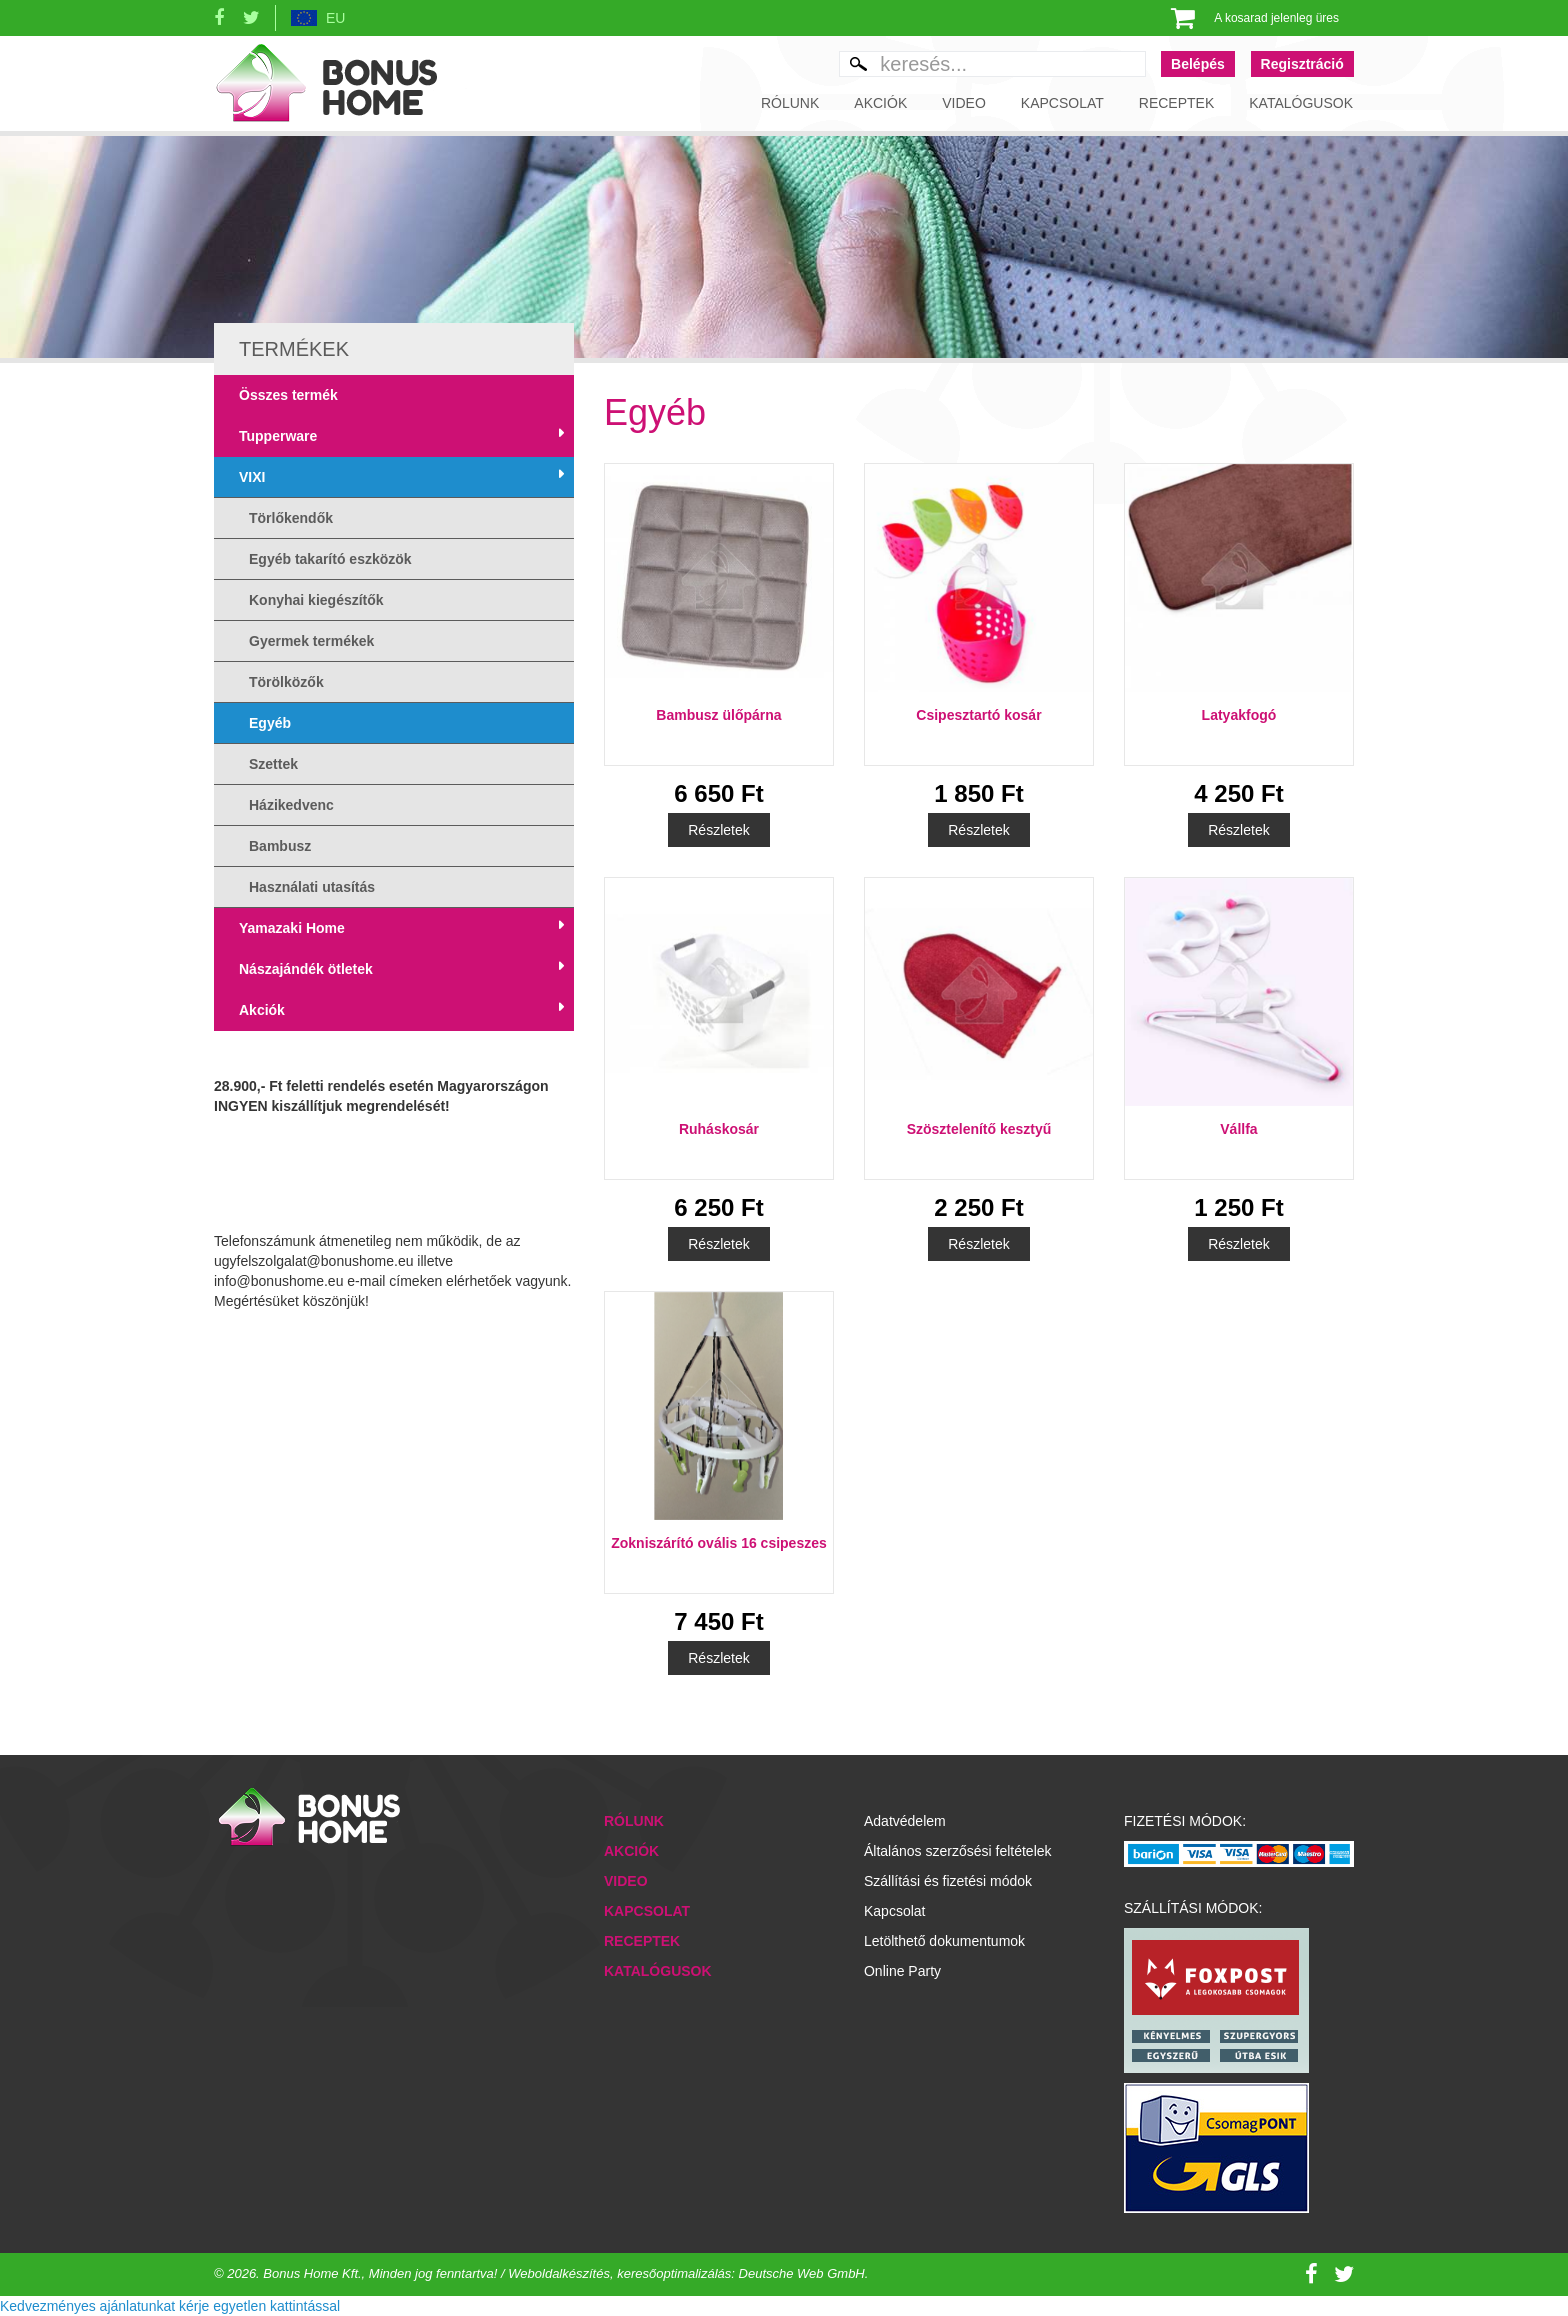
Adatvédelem (905, 1821)
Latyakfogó (1239, 715)
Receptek (1176, 103)
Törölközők (286, 682)
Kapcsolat (1062, 103)
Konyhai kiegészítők (316, 600)
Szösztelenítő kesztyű (979, 1129)
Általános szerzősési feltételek (958, 1851)
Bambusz (280, 846)
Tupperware (278, 436)
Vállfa (1238, 1129)
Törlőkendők (291, 518)
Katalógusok (1301, 103)
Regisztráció (1302, 64)
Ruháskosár (719, 1129)
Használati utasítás (312, 887)
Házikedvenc (291, 805)
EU (335, 18)
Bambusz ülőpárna (718, 715)
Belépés (1198, 64)
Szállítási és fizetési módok (948, 1881)
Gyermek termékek (311, 641)
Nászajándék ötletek (306, 969)
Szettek (273, 764)
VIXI (252, 477)
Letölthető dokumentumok (944, 1941)
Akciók (880, 103)
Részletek (718, 830)
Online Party (902, 1971)
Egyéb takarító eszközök (330, 559)
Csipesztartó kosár (978, 715)
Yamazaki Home (292, 928)
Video (964, 103)
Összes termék (288, 395)
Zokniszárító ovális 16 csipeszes (719, 1543)
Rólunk (790, 103)
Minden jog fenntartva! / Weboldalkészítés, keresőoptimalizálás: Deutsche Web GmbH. (619, 2273)
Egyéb (270, 723)
